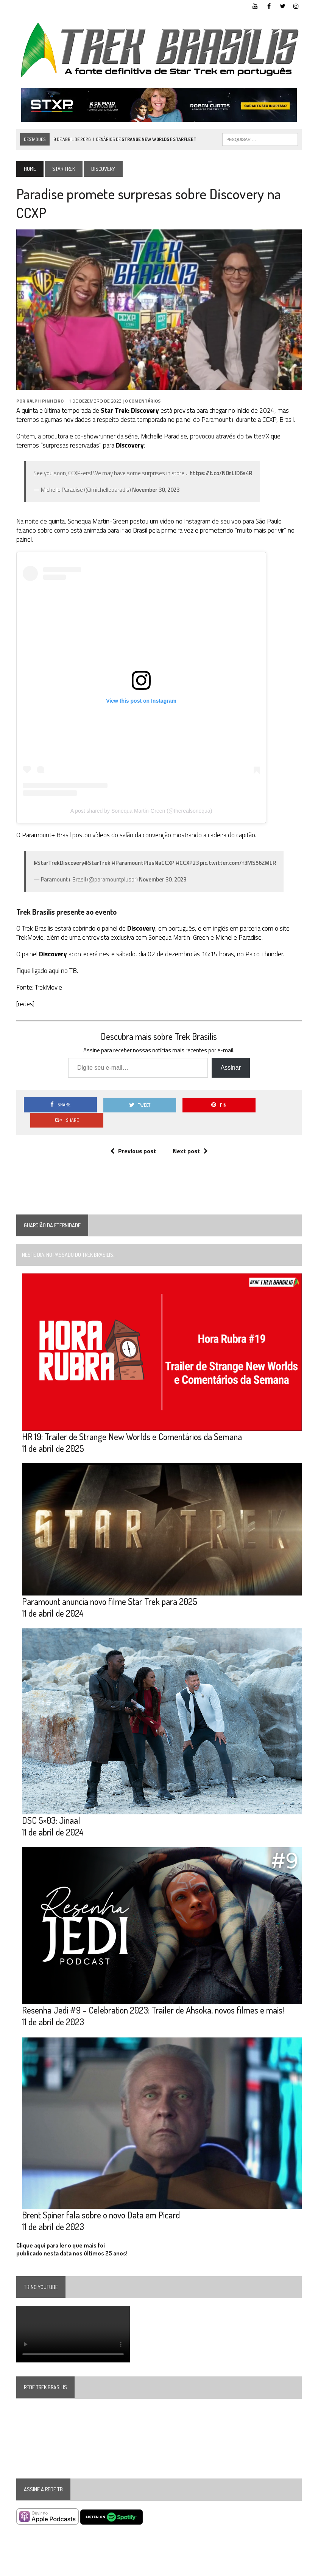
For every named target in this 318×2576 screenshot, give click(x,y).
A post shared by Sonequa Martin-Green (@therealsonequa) (141, 811)
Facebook (239, 2568)
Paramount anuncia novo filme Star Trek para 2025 (109, 1588)
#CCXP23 (186, 863)
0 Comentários (142, 401)
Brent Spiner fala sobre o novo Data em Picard (100, 2202)
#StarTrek (97, 863)
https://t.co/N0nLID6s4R (220, 473)
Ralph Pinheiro (44, 401)
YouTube (212, 2568)
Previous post (133, 1136)
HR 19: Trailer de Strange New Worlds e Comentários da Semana (132, 1422)
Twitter (265, 2568)
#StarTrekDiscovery (58, 863)
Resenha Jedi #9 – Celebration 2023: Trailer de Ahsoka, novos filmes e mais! (153, 1997)
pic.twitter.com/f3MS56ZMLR (238, 863)
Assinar (231, 1068)
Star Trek (63, 169)
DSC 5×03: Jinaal (51, 1807)
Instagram (291, 2568)
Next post (190, 1136)
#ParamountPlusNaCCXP (142, 863)
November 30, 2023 (155, 490)
